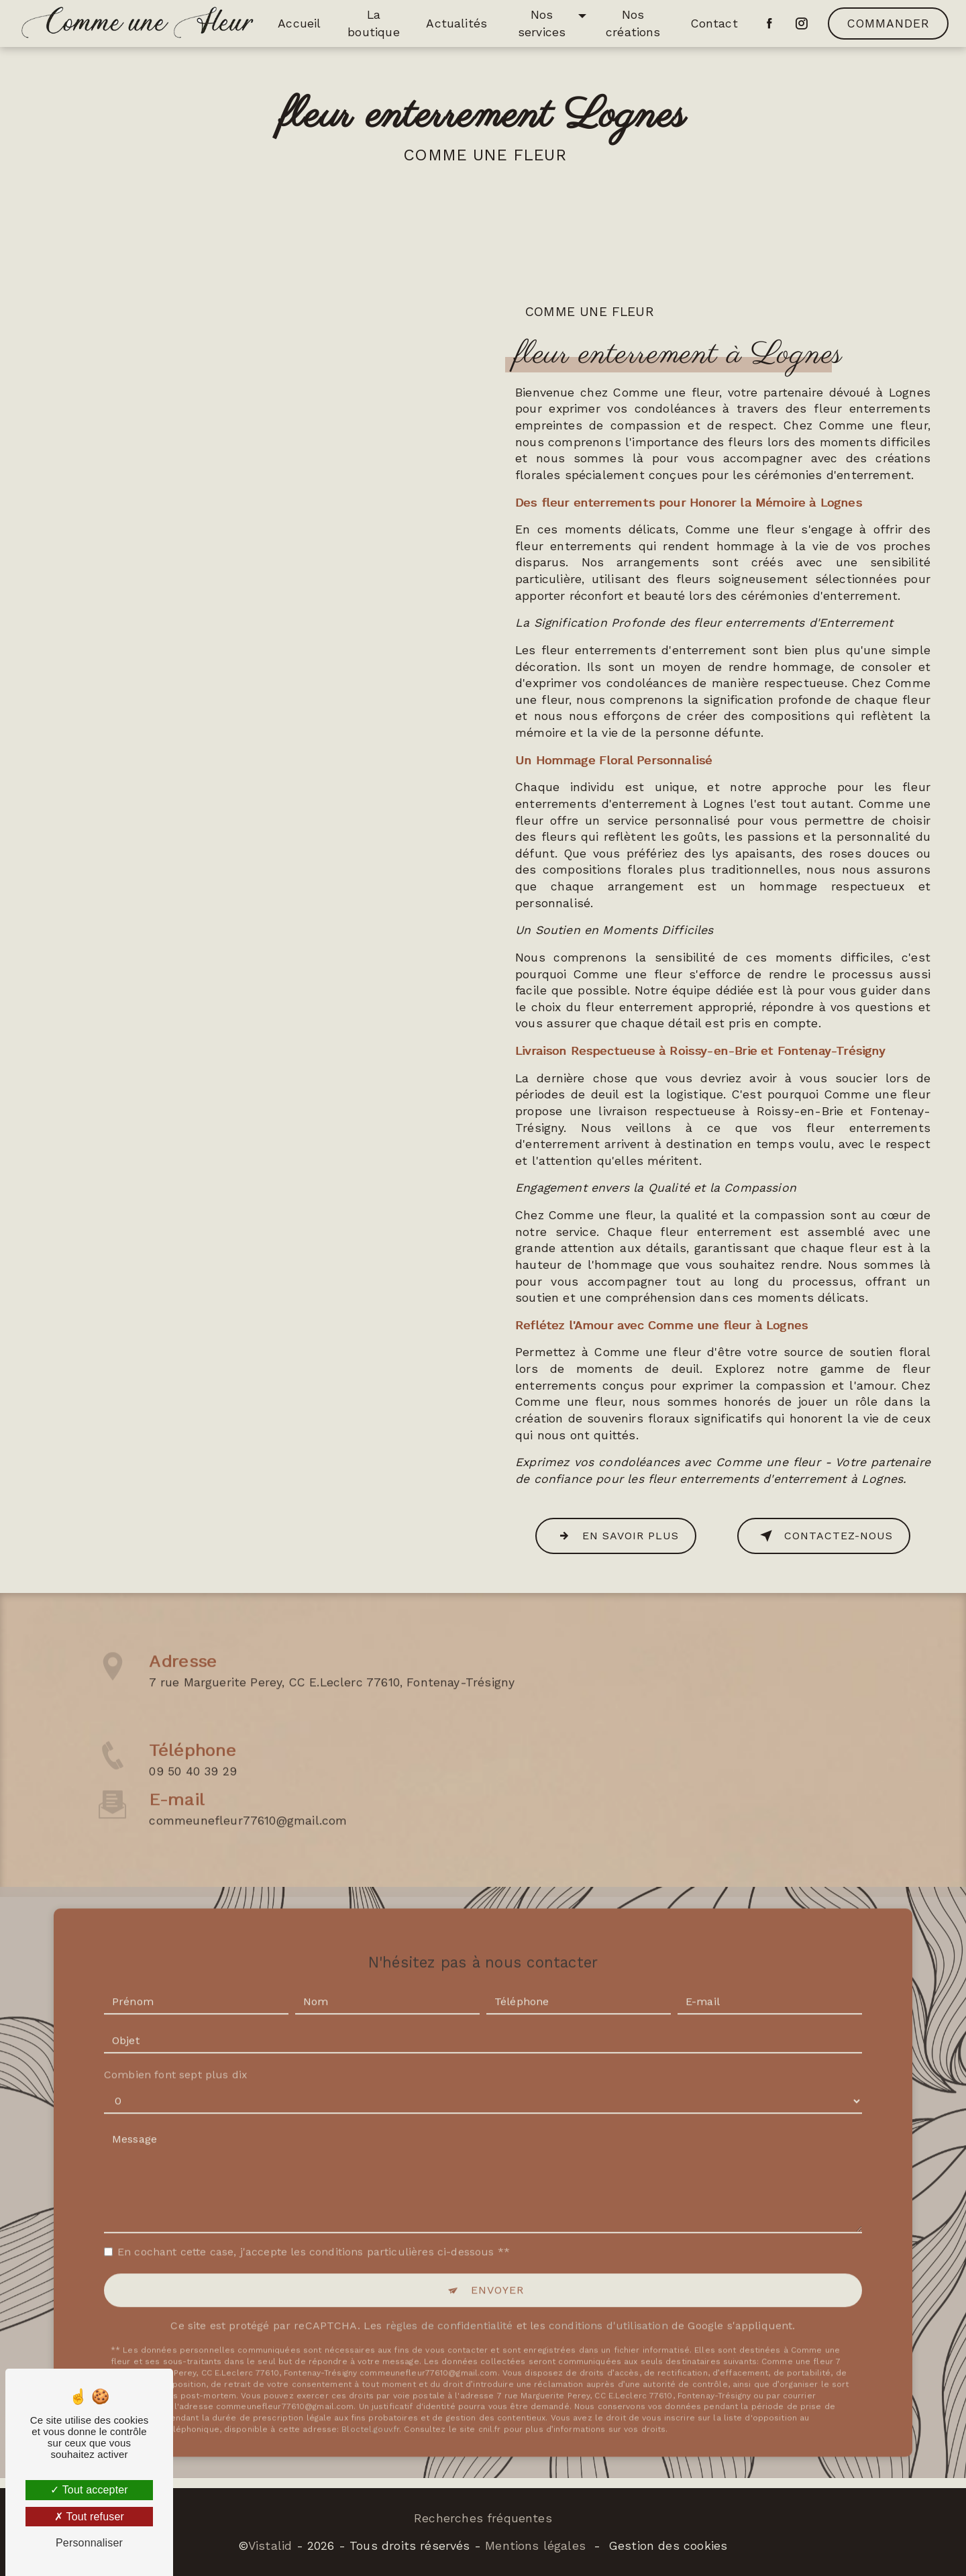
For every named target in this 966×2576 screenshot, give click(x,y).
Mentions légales (535, 2546)
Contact (714, 23)
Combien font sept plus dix (176, 2018)
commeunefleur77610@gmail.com (248, 1764)
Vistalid (270, 2546)
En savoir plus (616, 1536)
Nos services (542, 23)
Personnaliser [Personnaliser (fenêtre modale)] (89, 2542)
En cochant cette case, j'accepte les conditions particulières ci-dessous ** (313, 2195)
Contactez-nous (824, 1536)
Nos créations (633, 23)
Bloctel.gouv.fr (370, 2373)
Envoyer (497, 2234)
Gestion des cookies (668, 2546)
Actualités (456, 23)
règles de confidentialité (449, 2269)
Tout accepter (89, 2489)
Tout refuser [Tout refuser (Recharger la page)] (89, 2516)
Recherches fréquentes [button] (483, 2518)
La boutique (373, 23)
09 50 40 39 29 (192, 1827)
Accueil (299, 23)
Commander (888, 23)
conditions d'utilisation (608, 2269)
